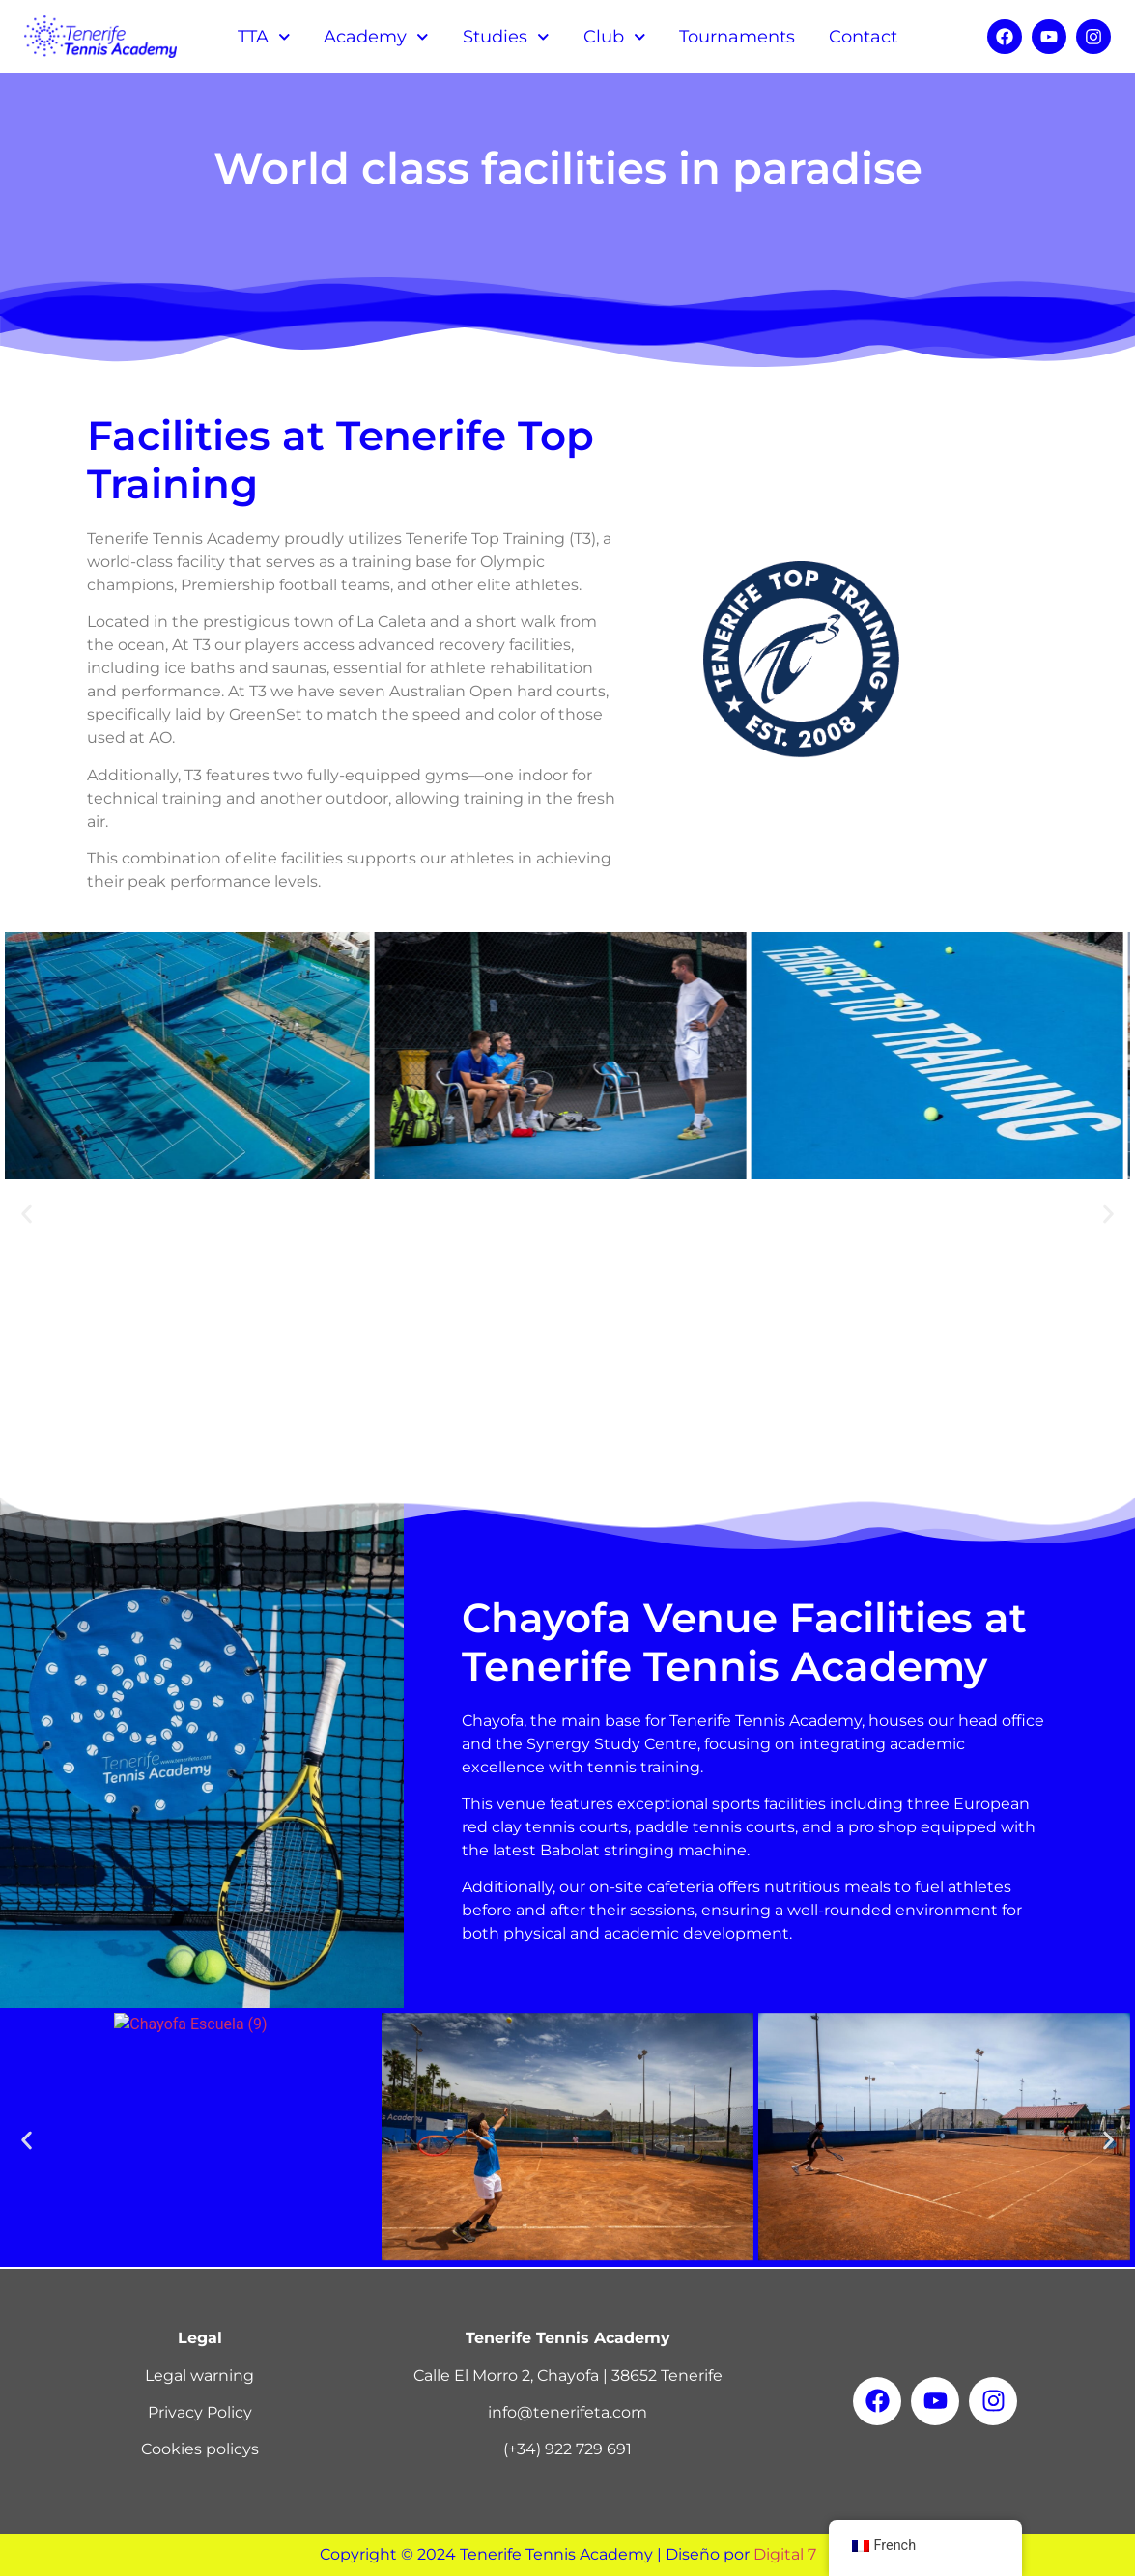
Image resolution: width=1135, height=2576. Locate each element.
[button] (26, 1215)
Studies (506, 37)
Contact (863, 36)
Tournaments (737, 36)
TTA (264, 37)
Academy (376, 37)
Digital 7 (784, 2554)
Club (614, 37)
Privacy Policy (200, 2412)
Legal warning (199, 2375)
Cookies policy (196, 2449)
